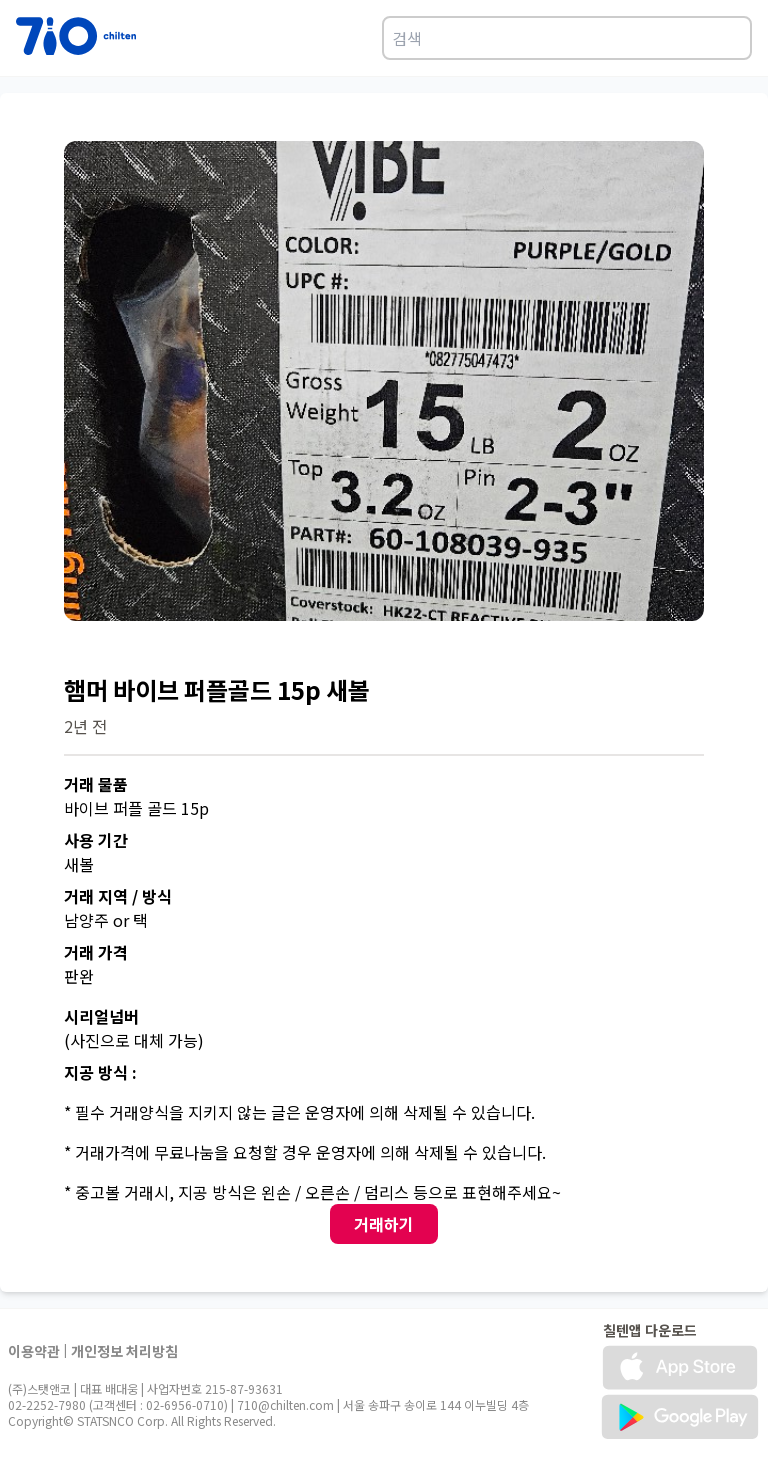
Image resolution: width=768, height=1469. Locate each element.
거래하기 (384, 1224)
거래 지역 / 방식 (118, 896)
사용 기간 (96, 840)
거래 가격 (96, 952)
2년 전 (85, 726)
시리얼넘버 (101, 1016)
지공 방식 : (100, 1072)
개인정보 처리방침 (124, 1351)
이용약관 (34, 1351)
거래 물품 (96, 784)
